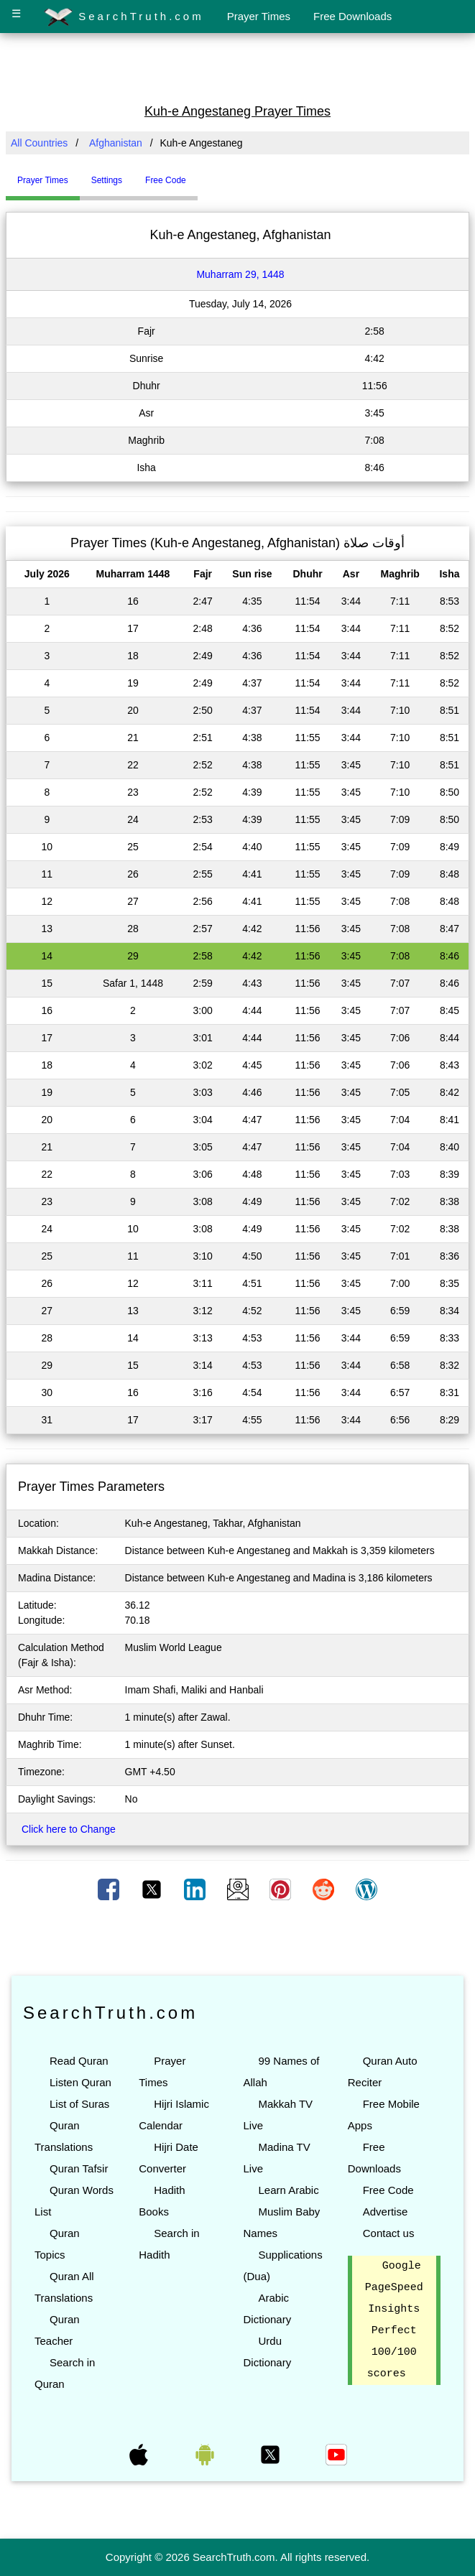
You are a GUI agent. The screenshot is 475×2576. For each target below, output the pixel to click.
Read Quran (79, 2061)
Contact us (389, 2233)
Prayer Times (258, 16)
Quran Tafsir (79, 2168)
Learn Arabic (288, 2190)
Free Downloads (352, 16)
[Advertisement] (238, 67)
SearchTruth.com (124, 17)
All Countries (39, 143)
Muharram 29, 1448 (240, 274)
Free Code (388, 2190)
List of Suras (79, 2104)
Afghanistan (115, 143)
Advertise (385, 2211)
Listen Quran (80, 2082)
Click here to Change (69, 1829)
